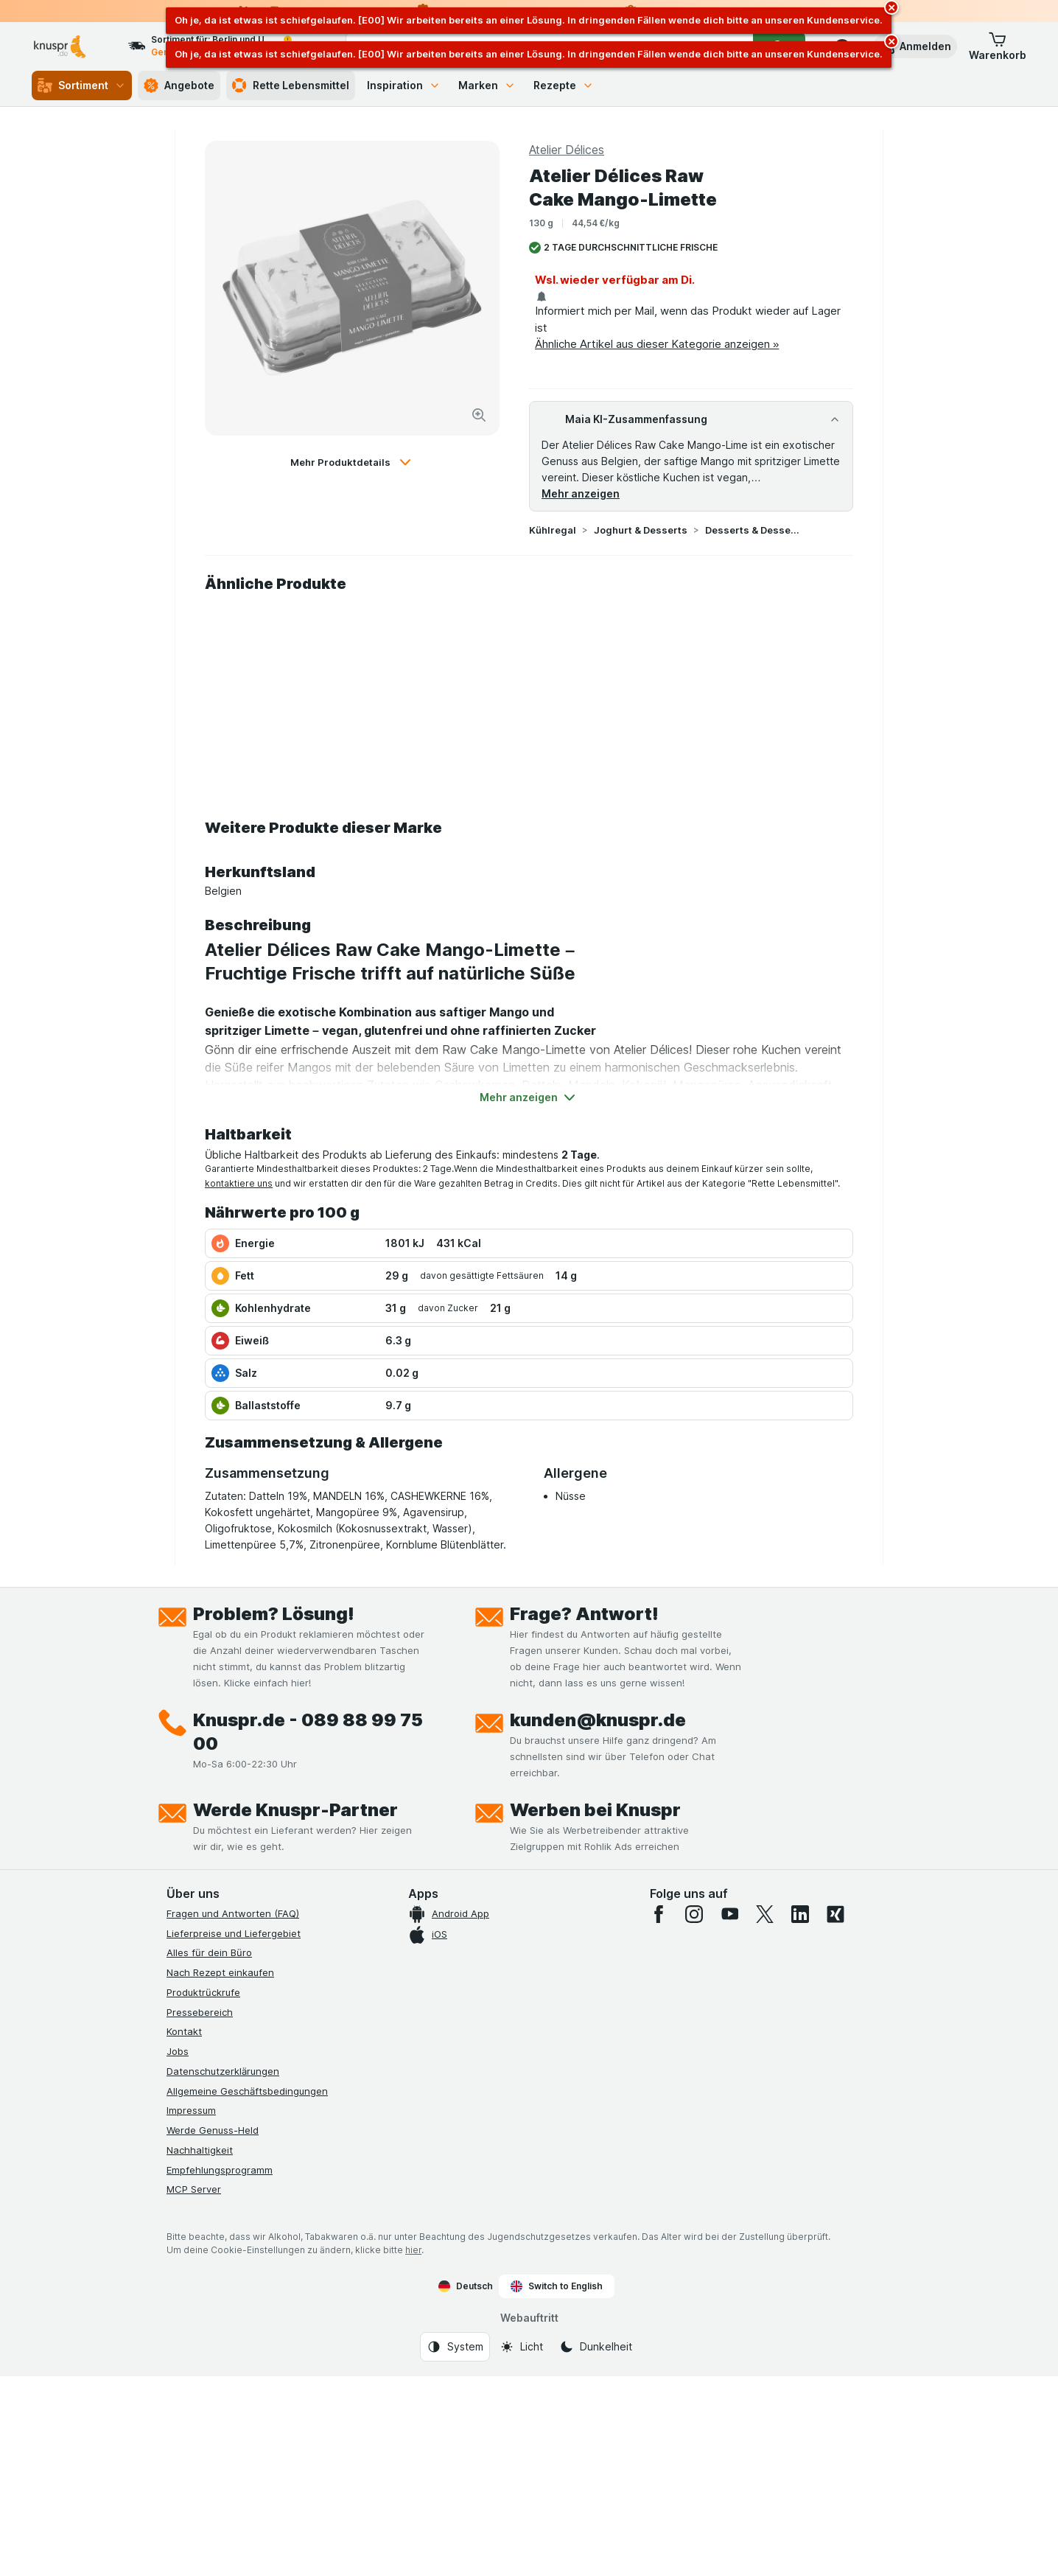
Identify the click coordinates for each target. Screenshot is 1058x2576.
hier (413, 2249)
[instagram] (694, 1914)
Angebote (179, 85)
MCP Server (194, 2189)
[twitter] (765, 1914)
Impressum (191, 2110)
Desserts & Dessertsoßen (752, 530)
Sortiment (82, 85)
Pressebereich (200, 2012)
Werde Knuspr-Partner (295, 1810)
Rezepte (563, 85)
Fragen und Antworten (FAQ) (233, 1913)
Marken (487, 85)
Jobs (178, 2051)
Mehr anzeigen (581, 493)
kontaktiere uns (239, 1183)
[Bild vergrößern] (479, 415)
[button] (915, 46)
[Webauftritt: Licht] (521, 2347)
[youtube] (729, 1914)
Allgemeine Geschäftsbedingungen (247, 2091)
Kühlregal (552, 530)
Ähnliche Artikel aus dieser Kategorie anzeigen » (657, 344)
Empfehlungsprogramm (220, 2170)
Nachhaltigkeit (200, 2150)
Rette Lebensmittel (290, 85)
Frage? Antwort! (584, 1613)
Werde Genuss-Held (213, 2130)
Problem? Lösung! (273, 1613)
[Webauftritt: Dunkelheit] (596, 2347)
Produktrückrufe (203, 1992)
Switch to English (557, 2286)
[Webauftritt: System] (455, 2347)
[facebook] (659, 1914)
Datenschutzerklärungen (223, 2071)
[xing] (835, 1914)
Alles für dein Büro (209, 1952)
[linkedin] (800, 1914)
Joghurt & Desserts (640, 530)
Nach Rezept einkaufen (220, 1972)
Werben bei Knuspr (595, 1810)
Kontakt (184, 2031)
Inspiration (404, 85)
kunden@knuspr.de (598, 1720)
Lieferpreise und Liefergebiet (234, 1933)
